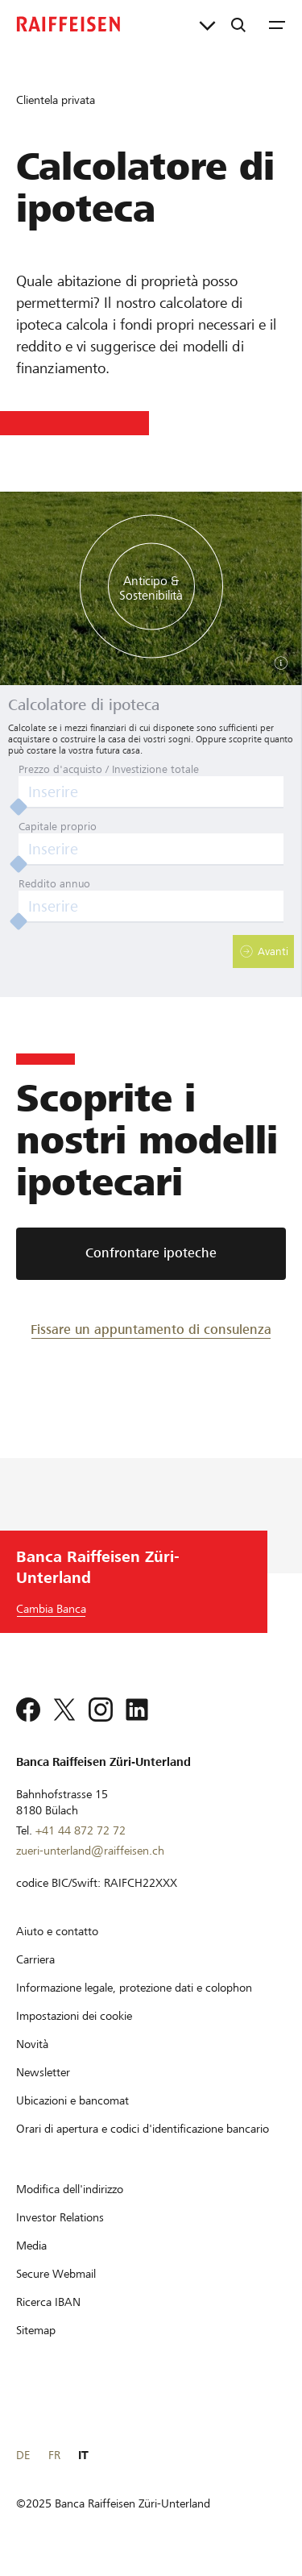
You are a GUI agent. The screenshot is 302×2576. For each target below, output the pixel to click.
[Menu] (277, 24)
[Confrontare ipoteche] (151, 1254)
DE (23, 2455)
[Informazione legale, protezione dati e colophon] (134, 1987)
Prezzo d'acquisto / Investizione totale (109, 769)
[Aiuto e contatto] (57, 1931)
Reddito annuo (54, 884)
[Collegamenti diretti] (207, 24)
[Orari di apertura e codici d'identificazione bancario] (142, 2128)
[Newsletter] (43, 2072)
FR (54, 2455)
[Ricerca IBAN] (48, 2302)
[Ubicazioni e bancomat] (72, 2100)
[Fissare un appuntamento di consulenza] (151, 1328)
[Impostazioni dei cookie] (74, 2015)
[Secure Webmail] (56, 2273)
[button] (263, 951)
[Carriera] (35, 1959)
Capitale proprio (58, 827)
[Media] (31, 2245)
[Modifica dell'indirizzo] (69, 2189)
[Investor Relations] (60, 2217)
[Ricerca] (238, 24)
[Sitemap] (36, 2330)
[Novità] (32, 2044)
